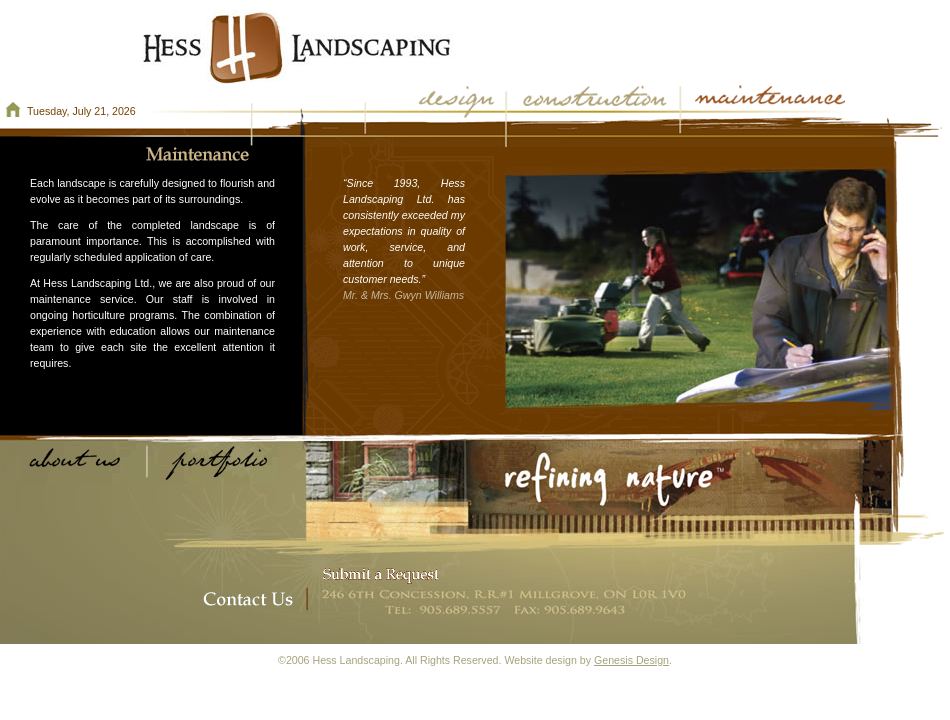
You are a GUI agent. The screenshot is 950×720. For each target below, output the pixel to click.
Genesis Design (631, 660)
